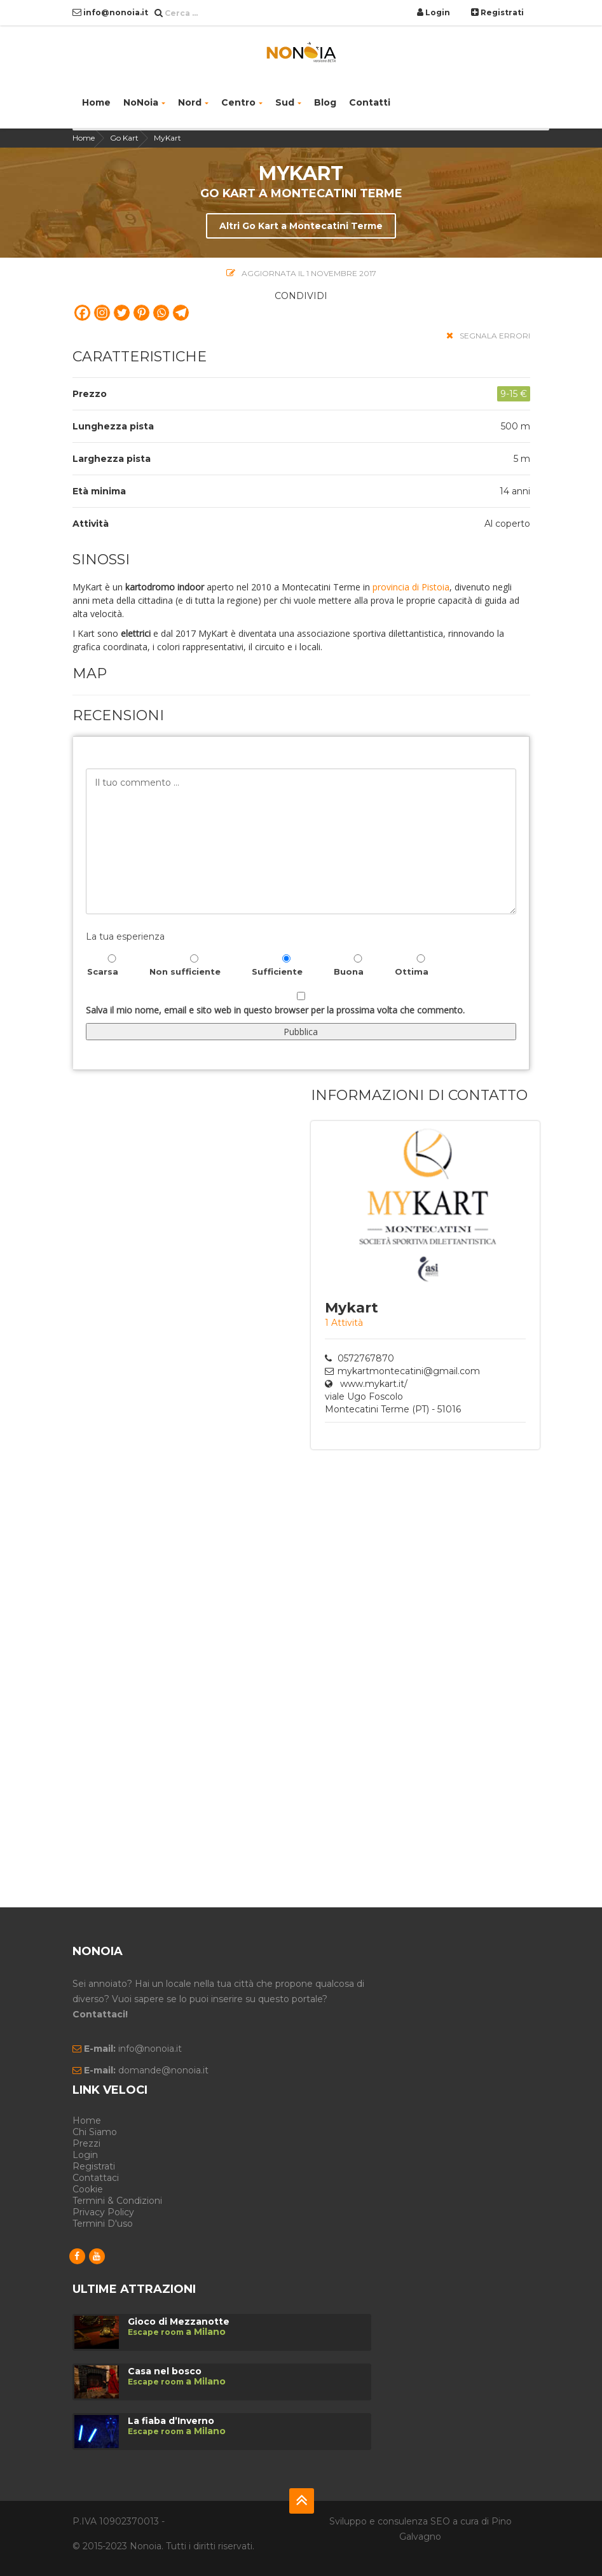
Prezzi (86, 2143)
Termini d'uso (102, 2223)
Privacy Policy (103, 2212)
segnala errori (488, 335)
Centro (242, 102)
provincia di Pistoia (411, 587)
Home (96, 102)
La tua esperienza (125, 936)
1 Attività (344, 1322)
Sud (288, 102)
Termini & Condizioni (117, 2200)
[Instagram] (102, 312)
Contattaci (95, 2177)
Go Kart (124, 138)
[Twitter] (121, 312)
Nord (193, 102)
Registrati (497, 12)
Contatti (369, 102)
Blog (325, 102)
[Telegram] (180, 312)
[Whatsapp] (161, 312)
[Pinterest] (141, 312)
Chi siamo (94, 2132)
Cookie (87, 2189)
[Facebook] (82, 312)
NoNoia (144, 102)
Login (433, 12)
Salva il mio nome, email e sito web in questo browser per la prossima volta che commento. (275, 1010)
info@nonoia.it (110, 12)
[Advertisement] (368, 1659)
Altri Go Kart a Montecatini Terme (301, 226)
